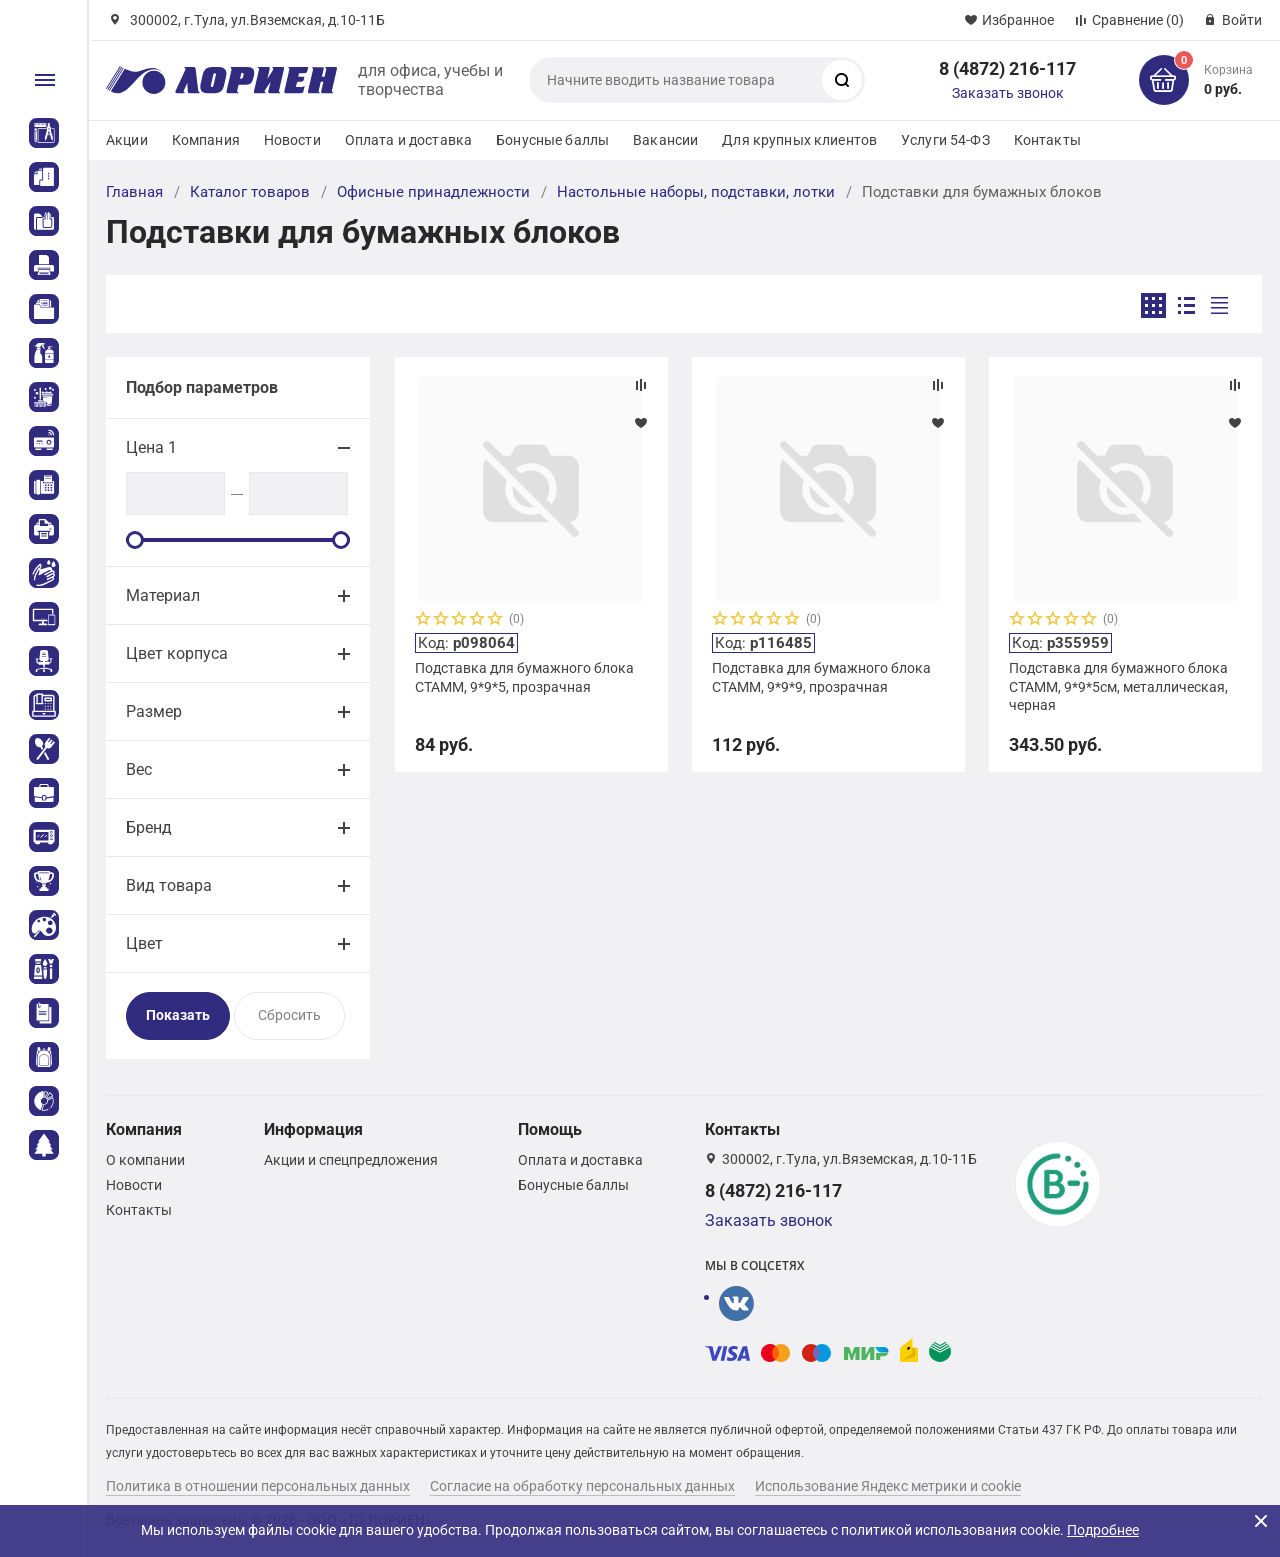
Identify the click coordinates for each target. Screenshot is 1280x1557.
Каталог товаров (250, 192)
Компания (206, 140)
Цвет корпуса (177, 653)
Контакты (1047, 140)
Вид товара (169, 885)
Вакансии (665, 140)
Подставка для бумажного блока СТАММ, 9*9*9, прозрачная (821, 677)
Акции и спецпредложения (351, 1160)
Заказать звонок (1008, 93)
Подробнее (1103, 1530)
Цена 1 (151, 447)
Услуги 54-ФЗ (945, 140)
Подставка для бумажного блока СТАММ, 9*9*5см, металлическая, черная (1118, 686)
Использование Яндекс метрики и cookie (888, 1486)
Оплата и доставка (408, 140)
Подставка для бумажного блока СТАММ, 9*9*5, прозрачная (524, 677)
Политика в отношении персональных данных (258, 1486)
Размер (154, 711)
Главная (134, 192)
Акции (127, 140)
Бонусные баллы (552, 140)
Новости (292, 140)
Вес (139, 769)
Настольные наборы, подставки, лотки (696, 192)
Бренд (149, 827)
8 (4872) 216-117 (1007, 68)
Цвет (144, 943)
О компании (145, 1160)
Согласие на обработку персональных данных (582, 1486)
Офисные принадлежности (433, 192)
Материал (163, 595)
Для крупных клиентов (799, 140)
